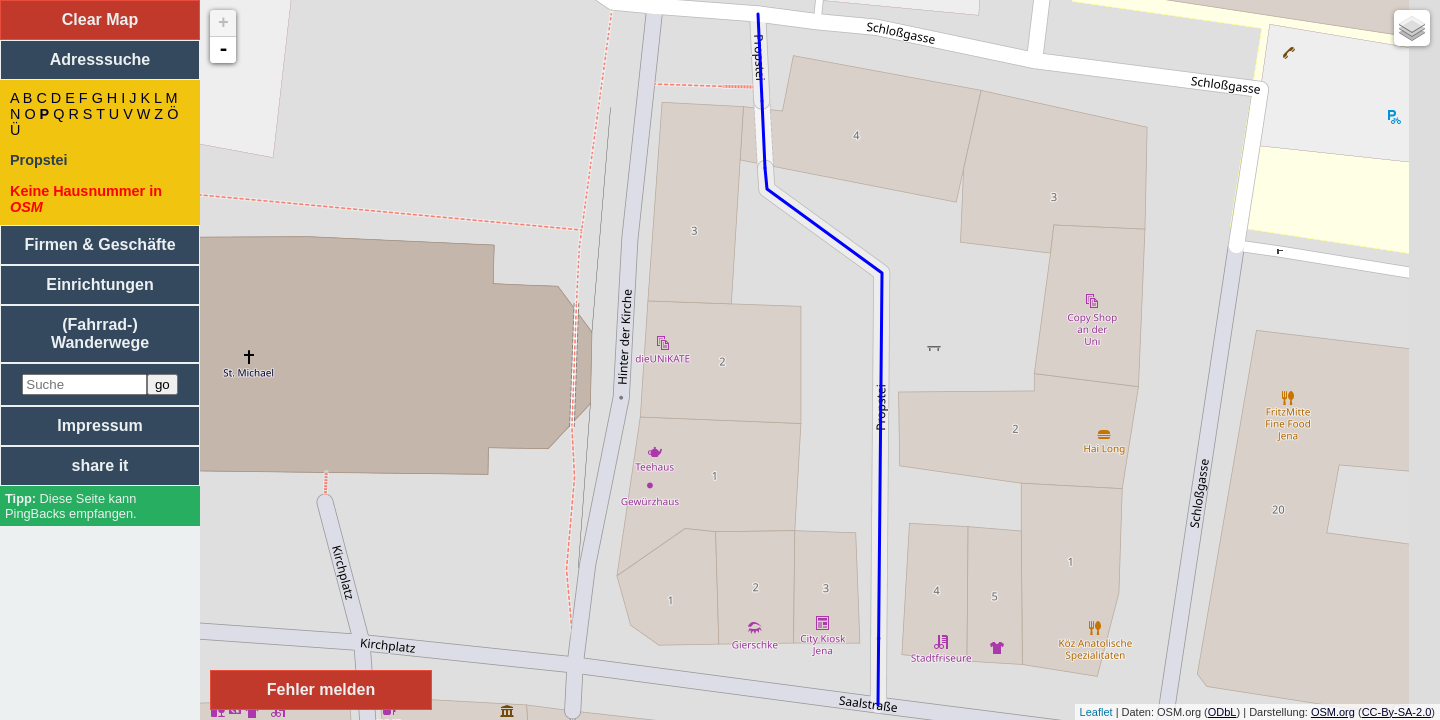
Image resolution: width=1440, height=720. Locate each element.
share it (100, 465)
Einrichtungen (100, 284)
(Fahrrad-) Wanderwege (100, 333)
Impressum (99, 425)
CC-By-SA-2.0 (1397, 712)
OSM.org (1333, 712)
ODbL (1222, 712)
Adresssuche (100, 59)
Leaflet (1096, 712)
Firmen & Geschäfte (99, 244)
